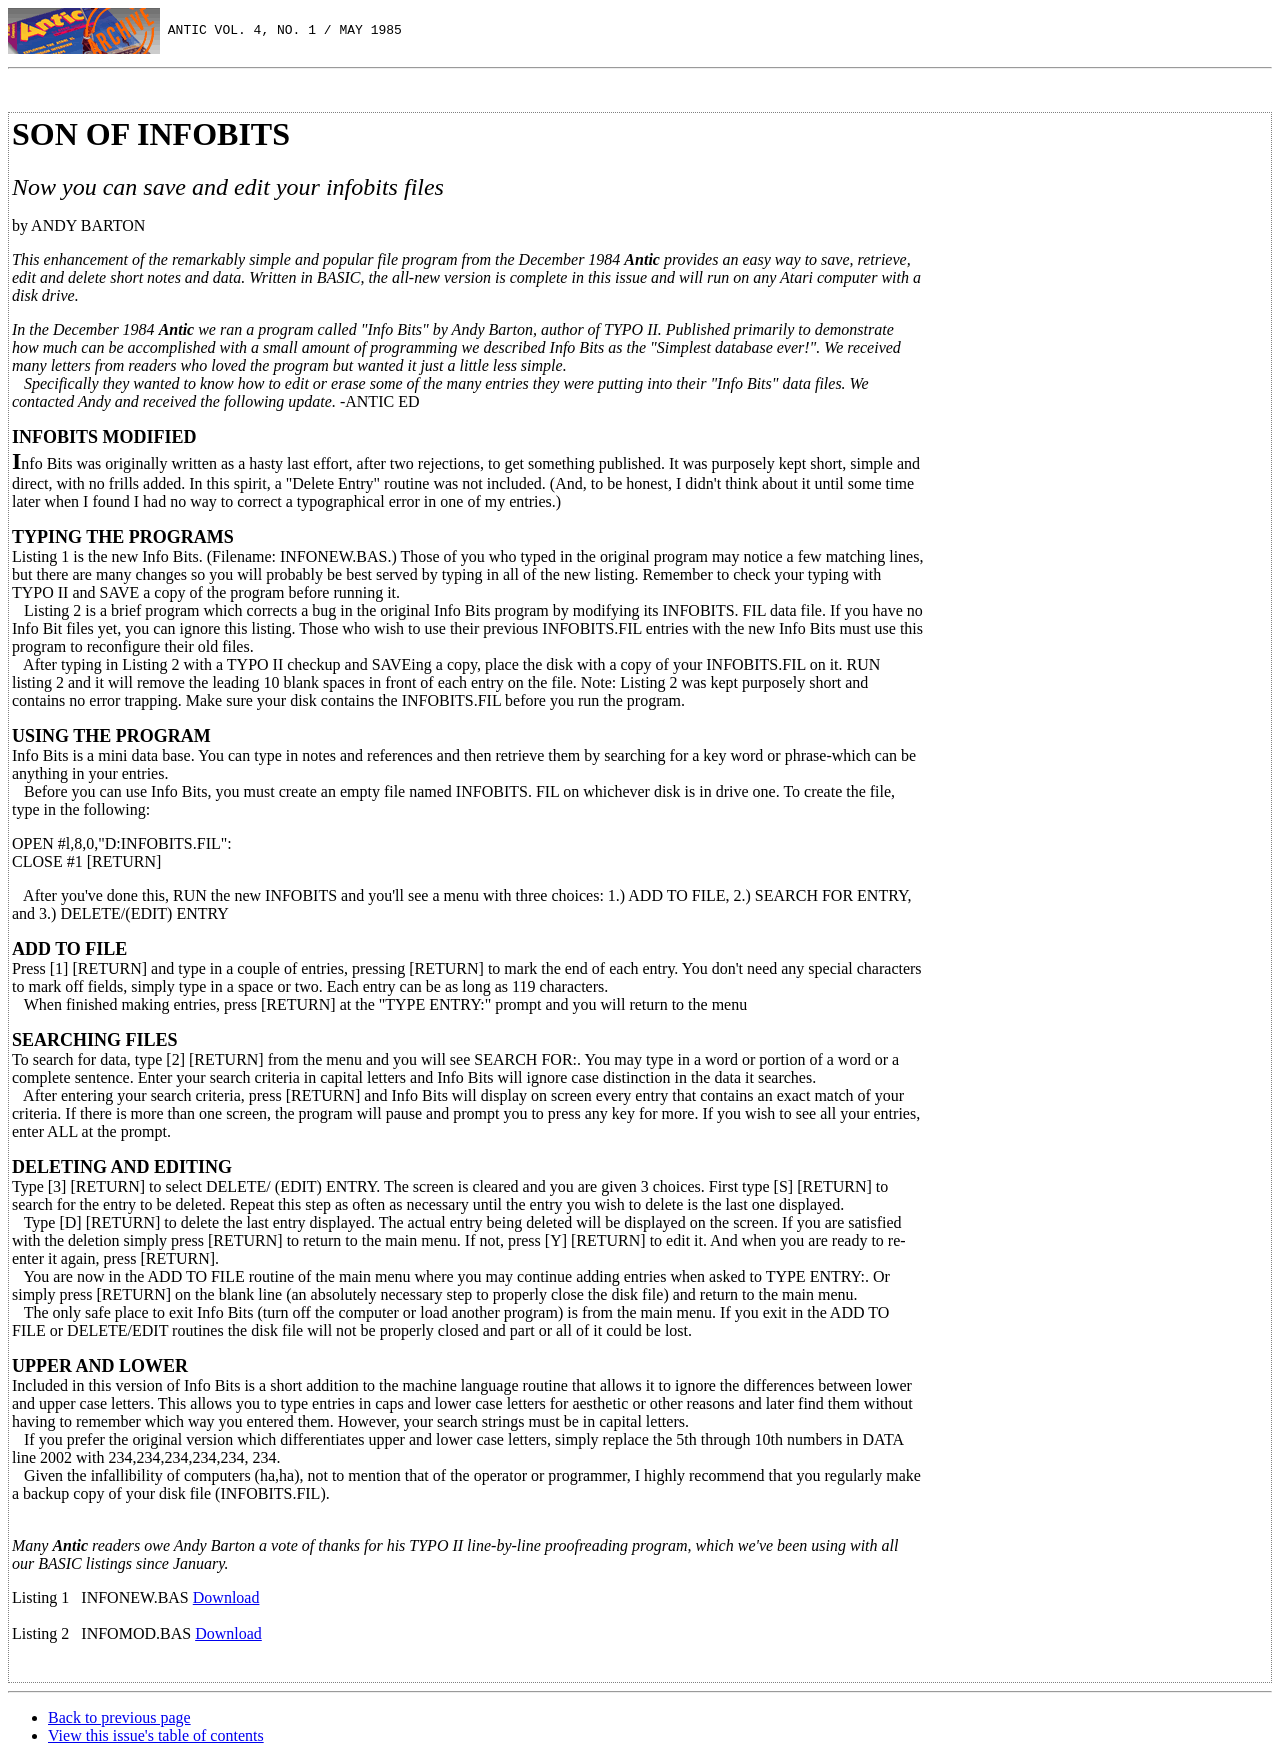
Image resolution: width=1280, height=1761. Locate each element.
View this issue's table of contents (156, 1735)
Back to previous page (119, 1717)
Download (226, 1597)
